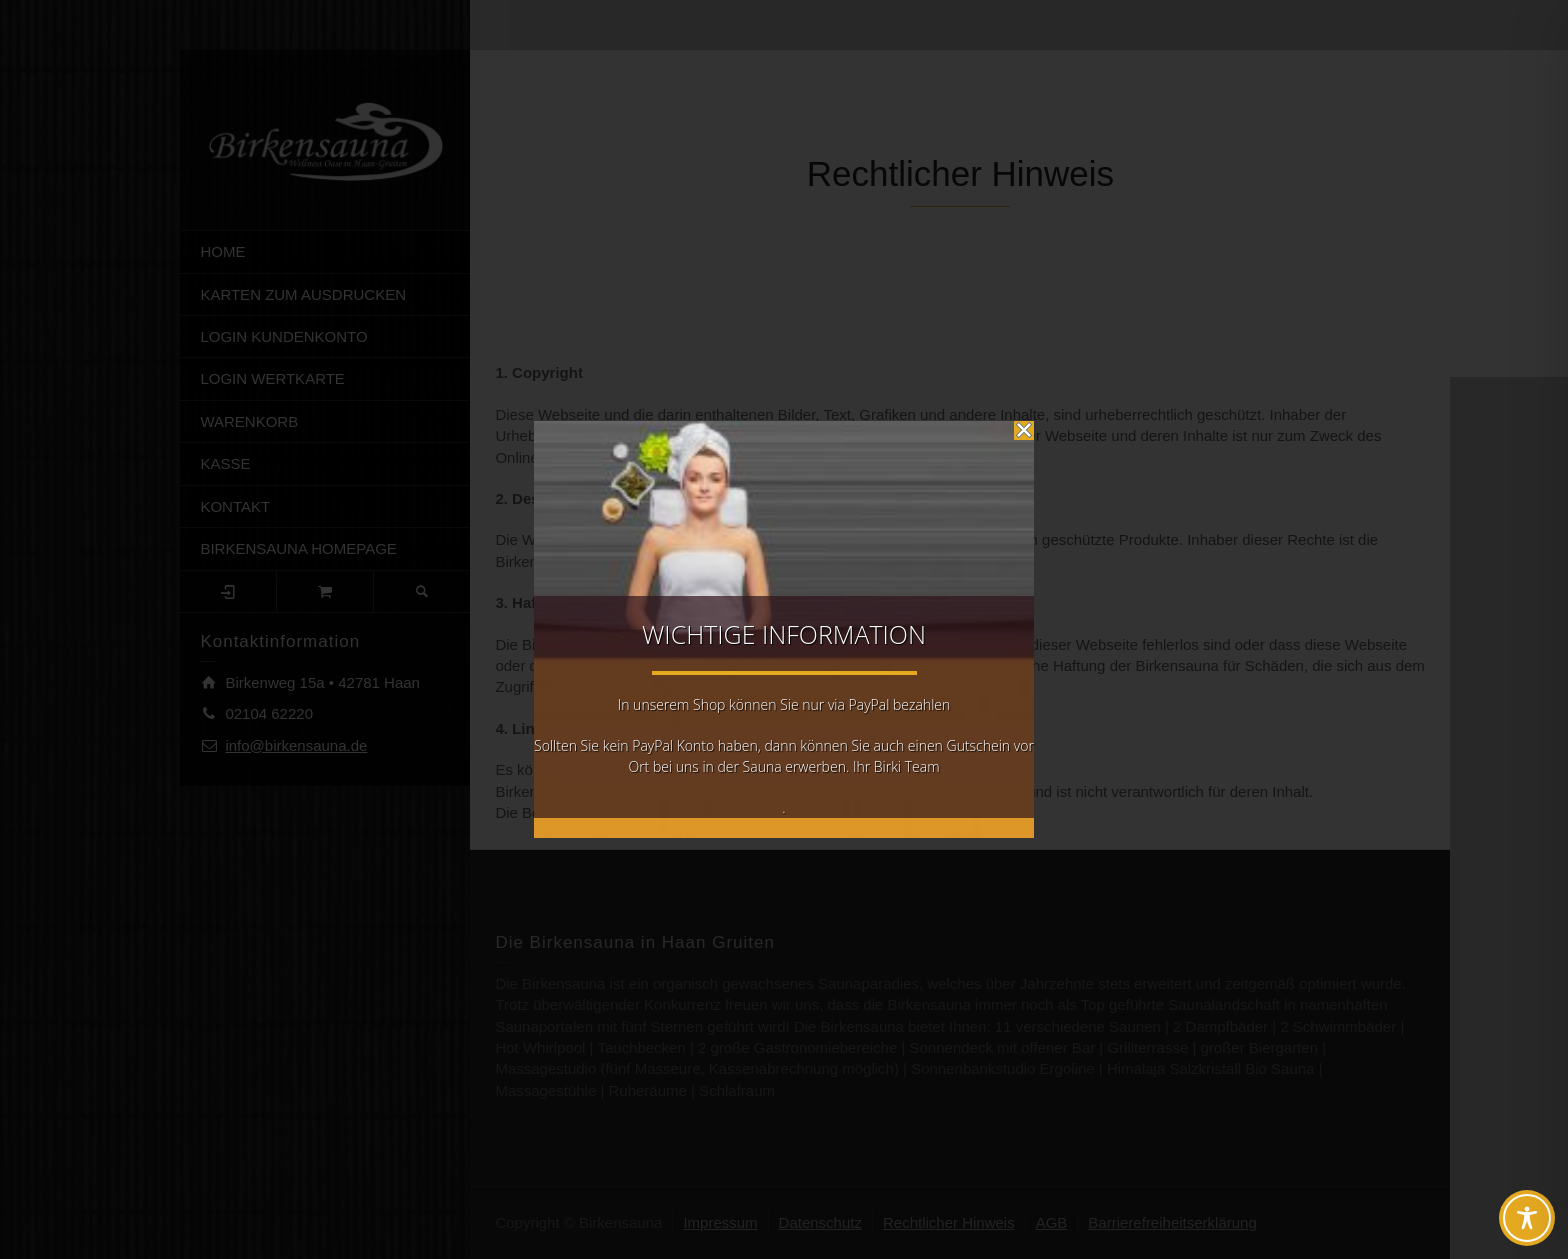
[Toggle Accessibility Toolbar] (1527, 1218)
